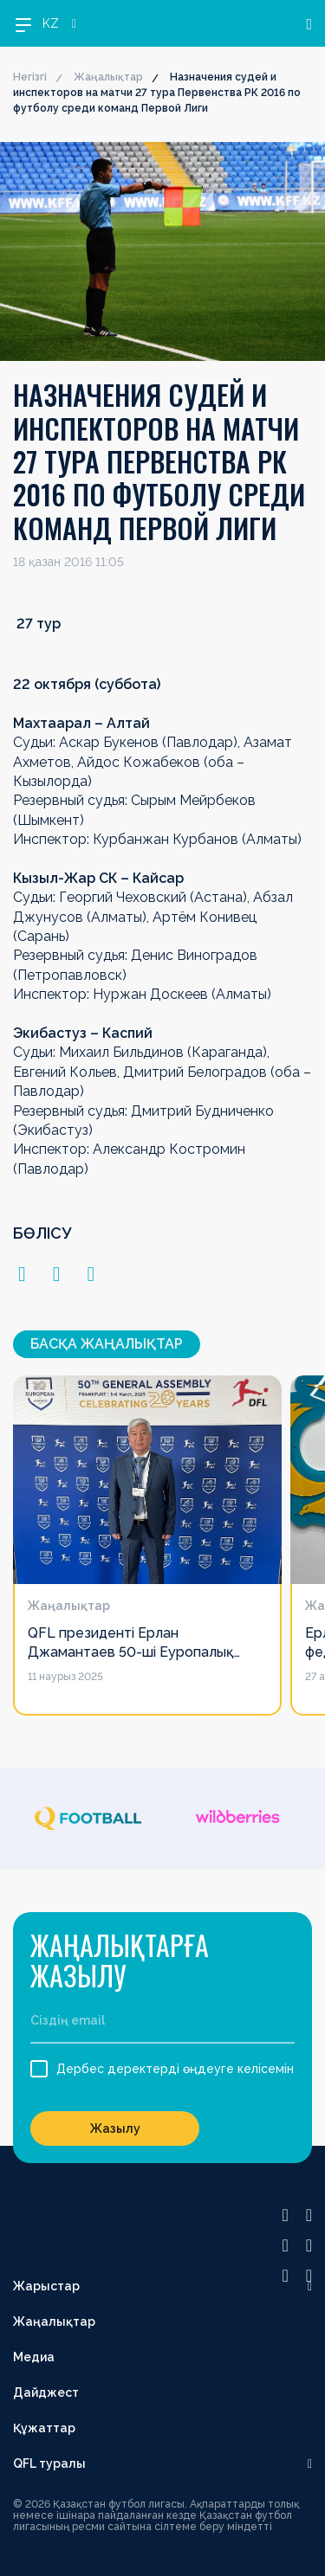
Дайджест (46, 2392)
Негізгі (30, 77)
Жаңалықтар (108, 77)
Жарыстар (46, 2286)
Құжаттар (44, 2428)
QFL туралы (49, 2463)
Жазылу (115, 2128)
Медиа (34, 2357)
